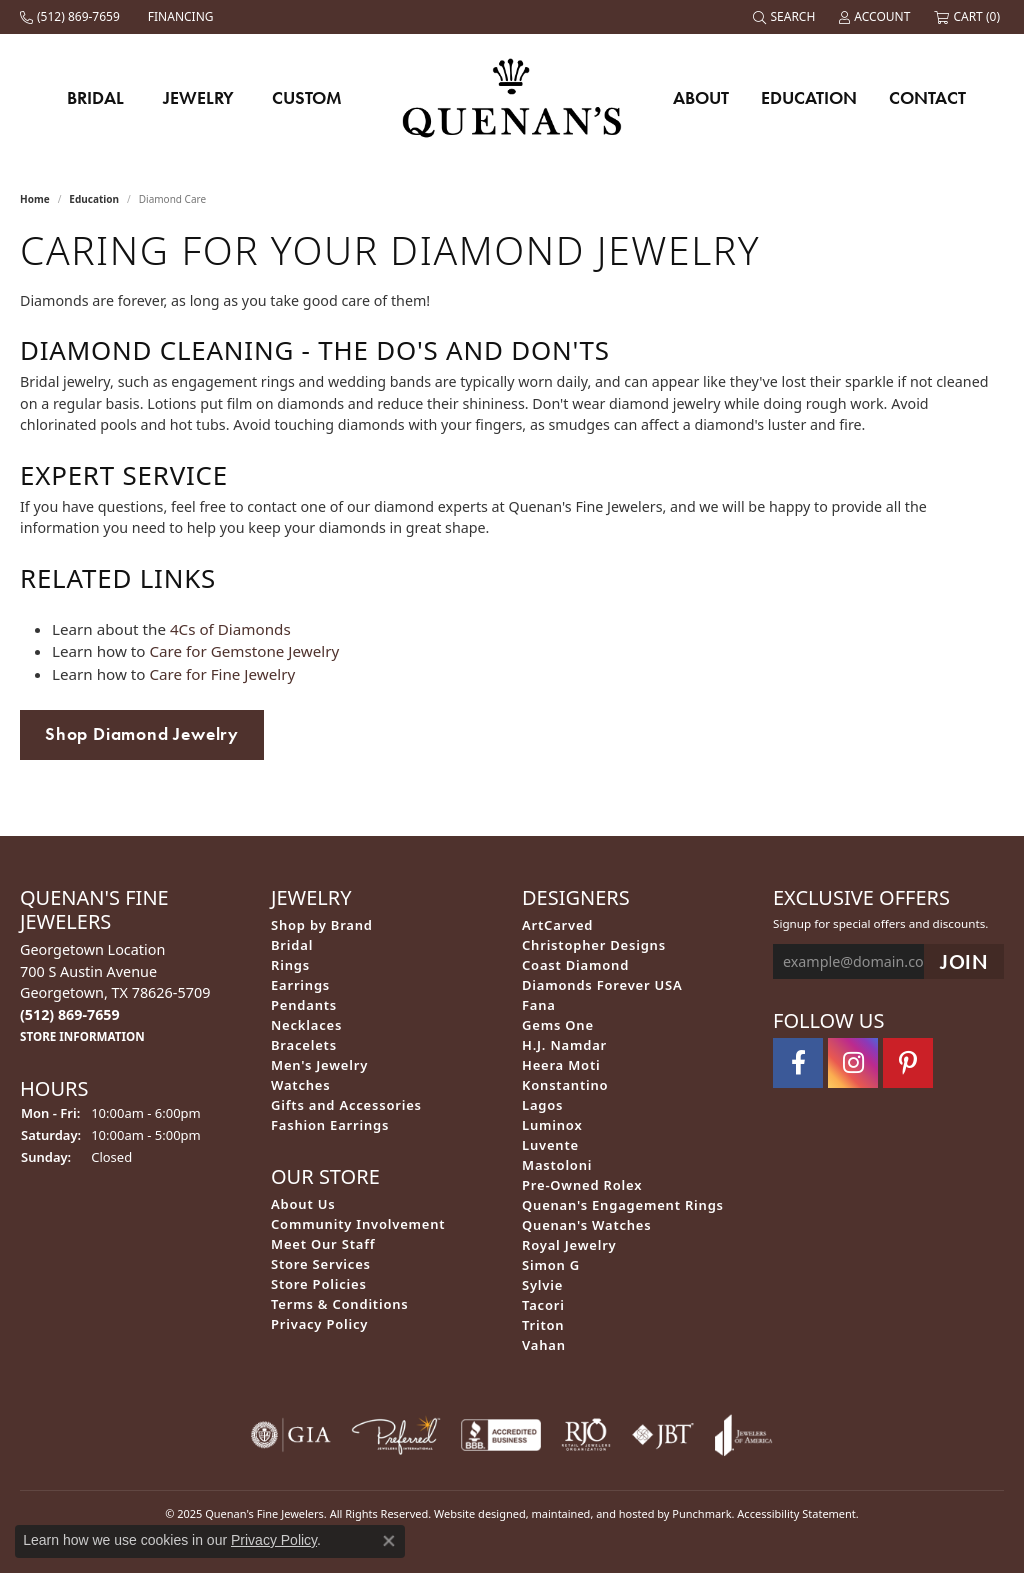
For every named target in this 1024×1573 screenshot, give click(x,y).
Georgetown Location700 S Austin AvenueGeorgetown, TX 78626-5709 (115, 992)
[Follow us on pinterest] (908, 1063)
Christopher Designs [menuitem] (594, 945)
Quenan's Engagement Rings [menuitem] (623, 1205)
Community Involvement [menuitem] (358, 1224)
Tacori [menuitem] (543, 1305)
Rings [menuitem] (290, 965)
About (701, 97)
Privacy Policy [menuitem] (319, 1324)
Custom (307, 97)
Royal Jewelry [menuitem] (569, 1245)
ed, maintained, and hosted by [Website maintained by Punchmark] (593, 1513)
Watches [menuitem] (300, 1085)
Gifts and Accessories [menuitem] (346, 1105)
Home (35, 199)
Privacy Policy (274, 1540)
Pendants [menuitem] (304, 1005)
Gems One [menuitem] (558, 1025)
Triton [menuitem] (543, 1325)
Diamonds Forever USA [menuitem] (602, 985)
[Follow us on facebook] (798, 1063)
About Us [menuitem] (303, 1204)
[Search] (786, 17)
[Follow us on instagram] (853, 1063)
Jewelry (198, 97)
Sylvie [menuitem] (542, 1285)
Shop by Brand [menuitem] (322, 925)
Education (809, 97)
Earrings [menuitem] (300, 985)
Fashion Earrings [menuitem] (330, 1125)
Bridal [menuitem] (292, 945)
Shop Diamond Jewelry (142, 734)
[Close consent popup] (389, 1541)
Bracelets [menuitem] (304, 1045)
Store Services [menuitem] (321, 1264)
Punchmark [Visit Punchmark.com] (701, 1513)
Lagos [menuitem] (542, 1105)
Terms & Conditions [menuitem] (340, 1304)
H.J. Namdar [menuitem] (564, 1045)
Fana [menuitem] (539, 1005)
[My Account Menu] (876, 17)
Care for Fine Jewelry (222, 674)
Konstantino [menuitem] (565, 1085)
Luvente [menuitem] (550, 1145)
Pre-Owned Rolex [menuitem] (582, 1185)
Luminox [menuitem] (552, 1125)
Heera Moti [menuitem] (561, 1065)
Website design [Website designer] (473, 1513)
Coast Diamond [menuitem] (575, 965)
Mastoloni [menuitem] (557, 1165)
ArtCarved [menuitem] (557, 925)
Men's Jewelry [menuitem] (319, 1065)
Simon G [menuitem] (551, 1265)
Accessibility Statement (796, 1513)
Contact (927, 97)
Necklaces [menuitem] (306, 1025)
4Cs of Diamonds (230, 629)
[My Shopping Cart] (969, 17)
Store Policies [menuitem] (319, 1284)
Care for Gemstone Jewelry (244, 651)
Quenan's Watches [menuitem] (587, 1225)
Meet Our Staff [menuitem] (323, 1244)
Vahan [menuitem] (544, 1345)
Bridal (95, 97)
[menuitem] (291, 1435)
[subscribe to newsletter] (964, 962)
